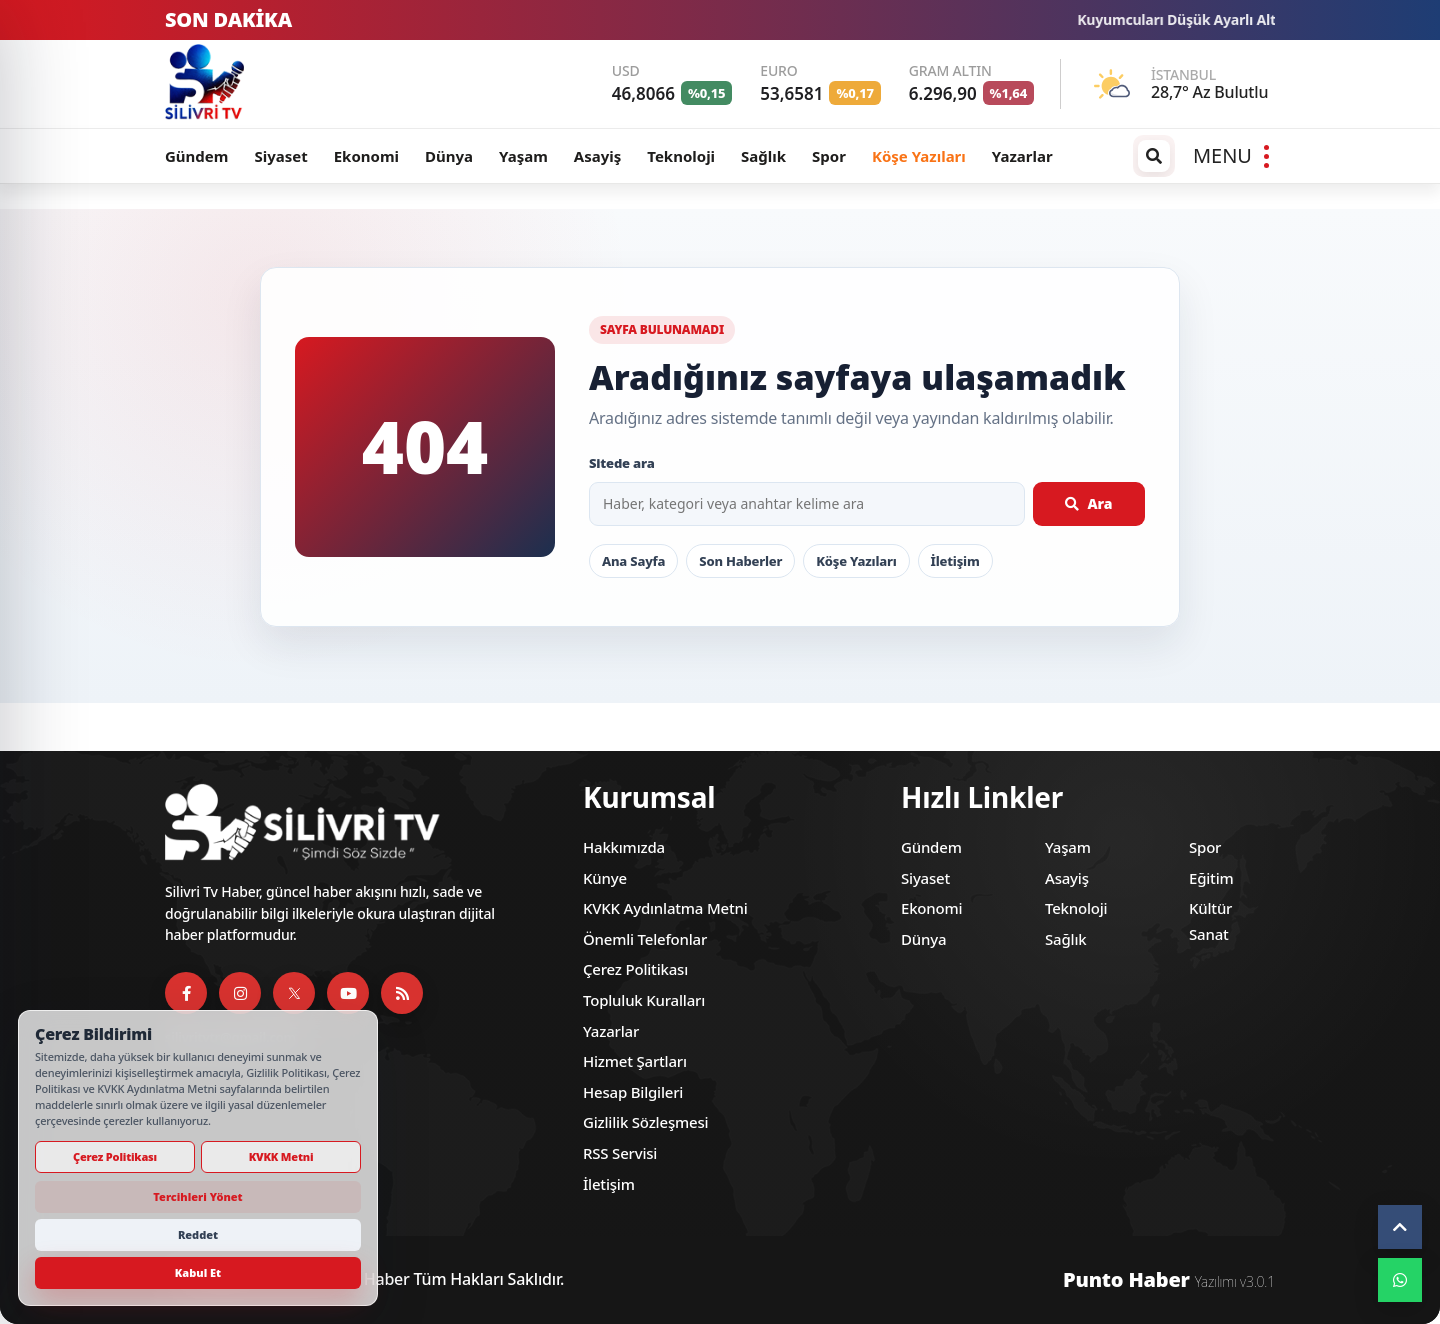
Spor (829, 156)
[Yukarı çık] (1400, 1227)
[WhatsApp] (1400, 1280)
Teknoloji (681, 156)
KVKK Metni (281, 1156)
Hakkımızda (624, 847)
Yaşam (523, 156)
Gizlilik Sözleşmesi (645, 1122)
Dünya (449, 156)
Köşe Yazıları (919, 156)
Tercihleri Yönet (197, 1196)
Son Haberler (740, 561)
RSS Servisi (620, 1153)
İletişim (955, 561)
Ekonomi (366, 156)
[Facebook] (186, 993)
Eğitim (1211, 878)
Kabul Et (198, 1272)
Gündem (196, 156)
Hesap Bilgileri (633, 1092)
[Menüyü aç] (1231, 156)
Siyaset (280, 156)
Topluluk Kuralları (644, 1000)
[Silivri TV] (300, 84)
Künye (605, 878)
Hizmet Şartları (635, 1061)
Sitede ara (622, 463)
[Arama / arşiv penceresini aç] (1154, 156)
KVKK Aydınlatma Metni (665, 908)
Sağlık (763, 156)
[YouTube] (348, 993)
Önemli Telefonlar (645, 939)
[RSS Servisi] (402, 993)
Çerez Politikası (635, 969)
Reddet (198, 1234)
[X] (294, 993)
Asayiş (597, 156)
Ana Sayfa (633, 561)
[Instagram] (240, 993)
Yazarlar (1022, 156)
